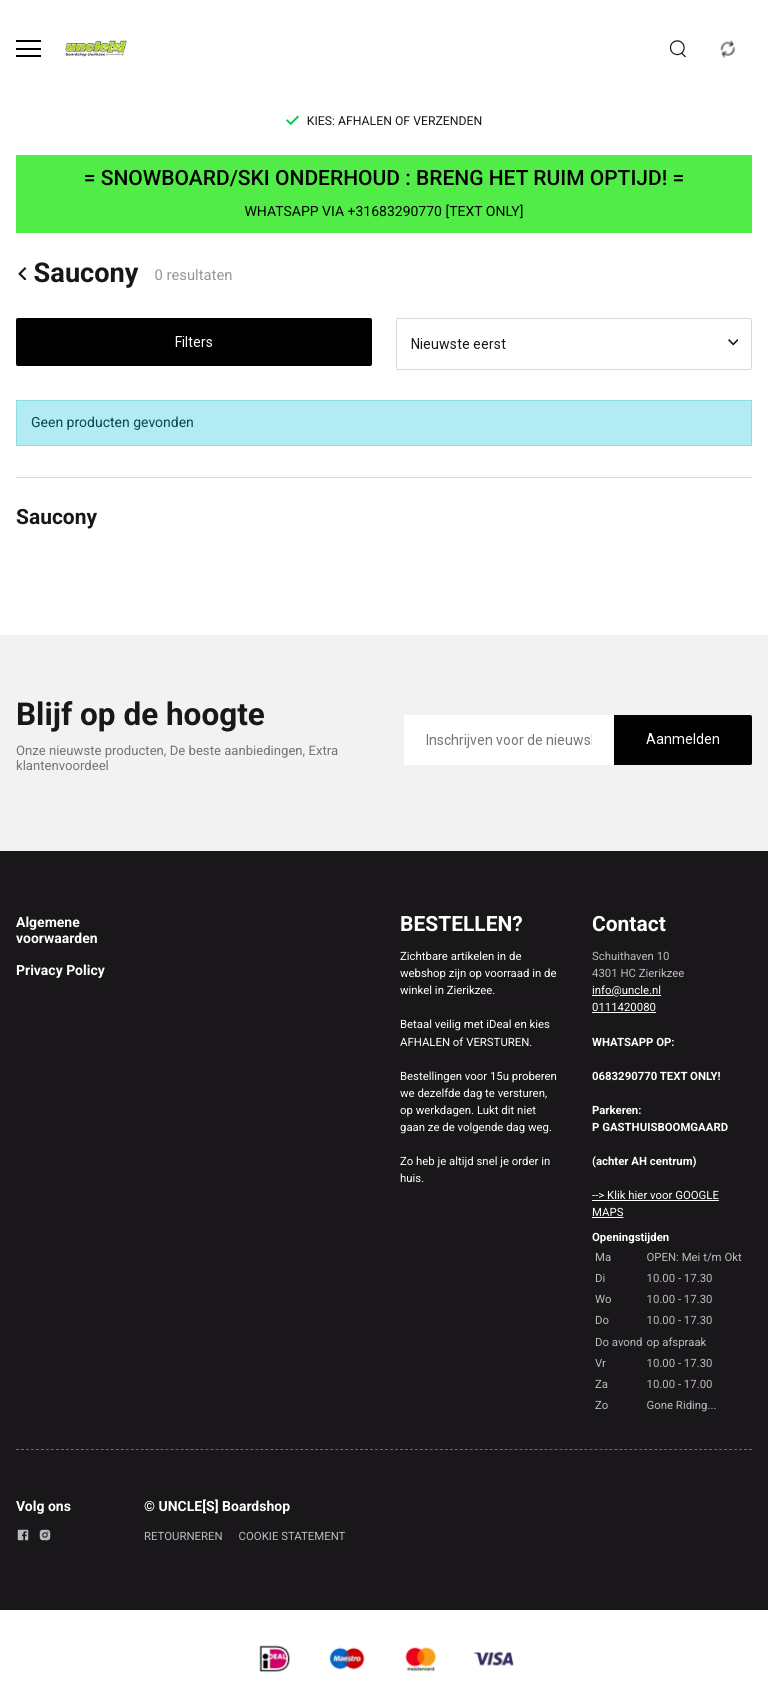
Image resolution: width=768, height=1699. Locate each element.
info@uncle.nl (626, 990)
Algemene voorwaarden (57, 931)
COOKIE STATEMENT (292, 1536)
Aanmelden (683, 739)
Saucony (77, 273)
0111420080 (624, 1007)
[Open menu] (28, 48)
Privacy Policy (60, 971)
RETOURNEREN (183, 1536)
